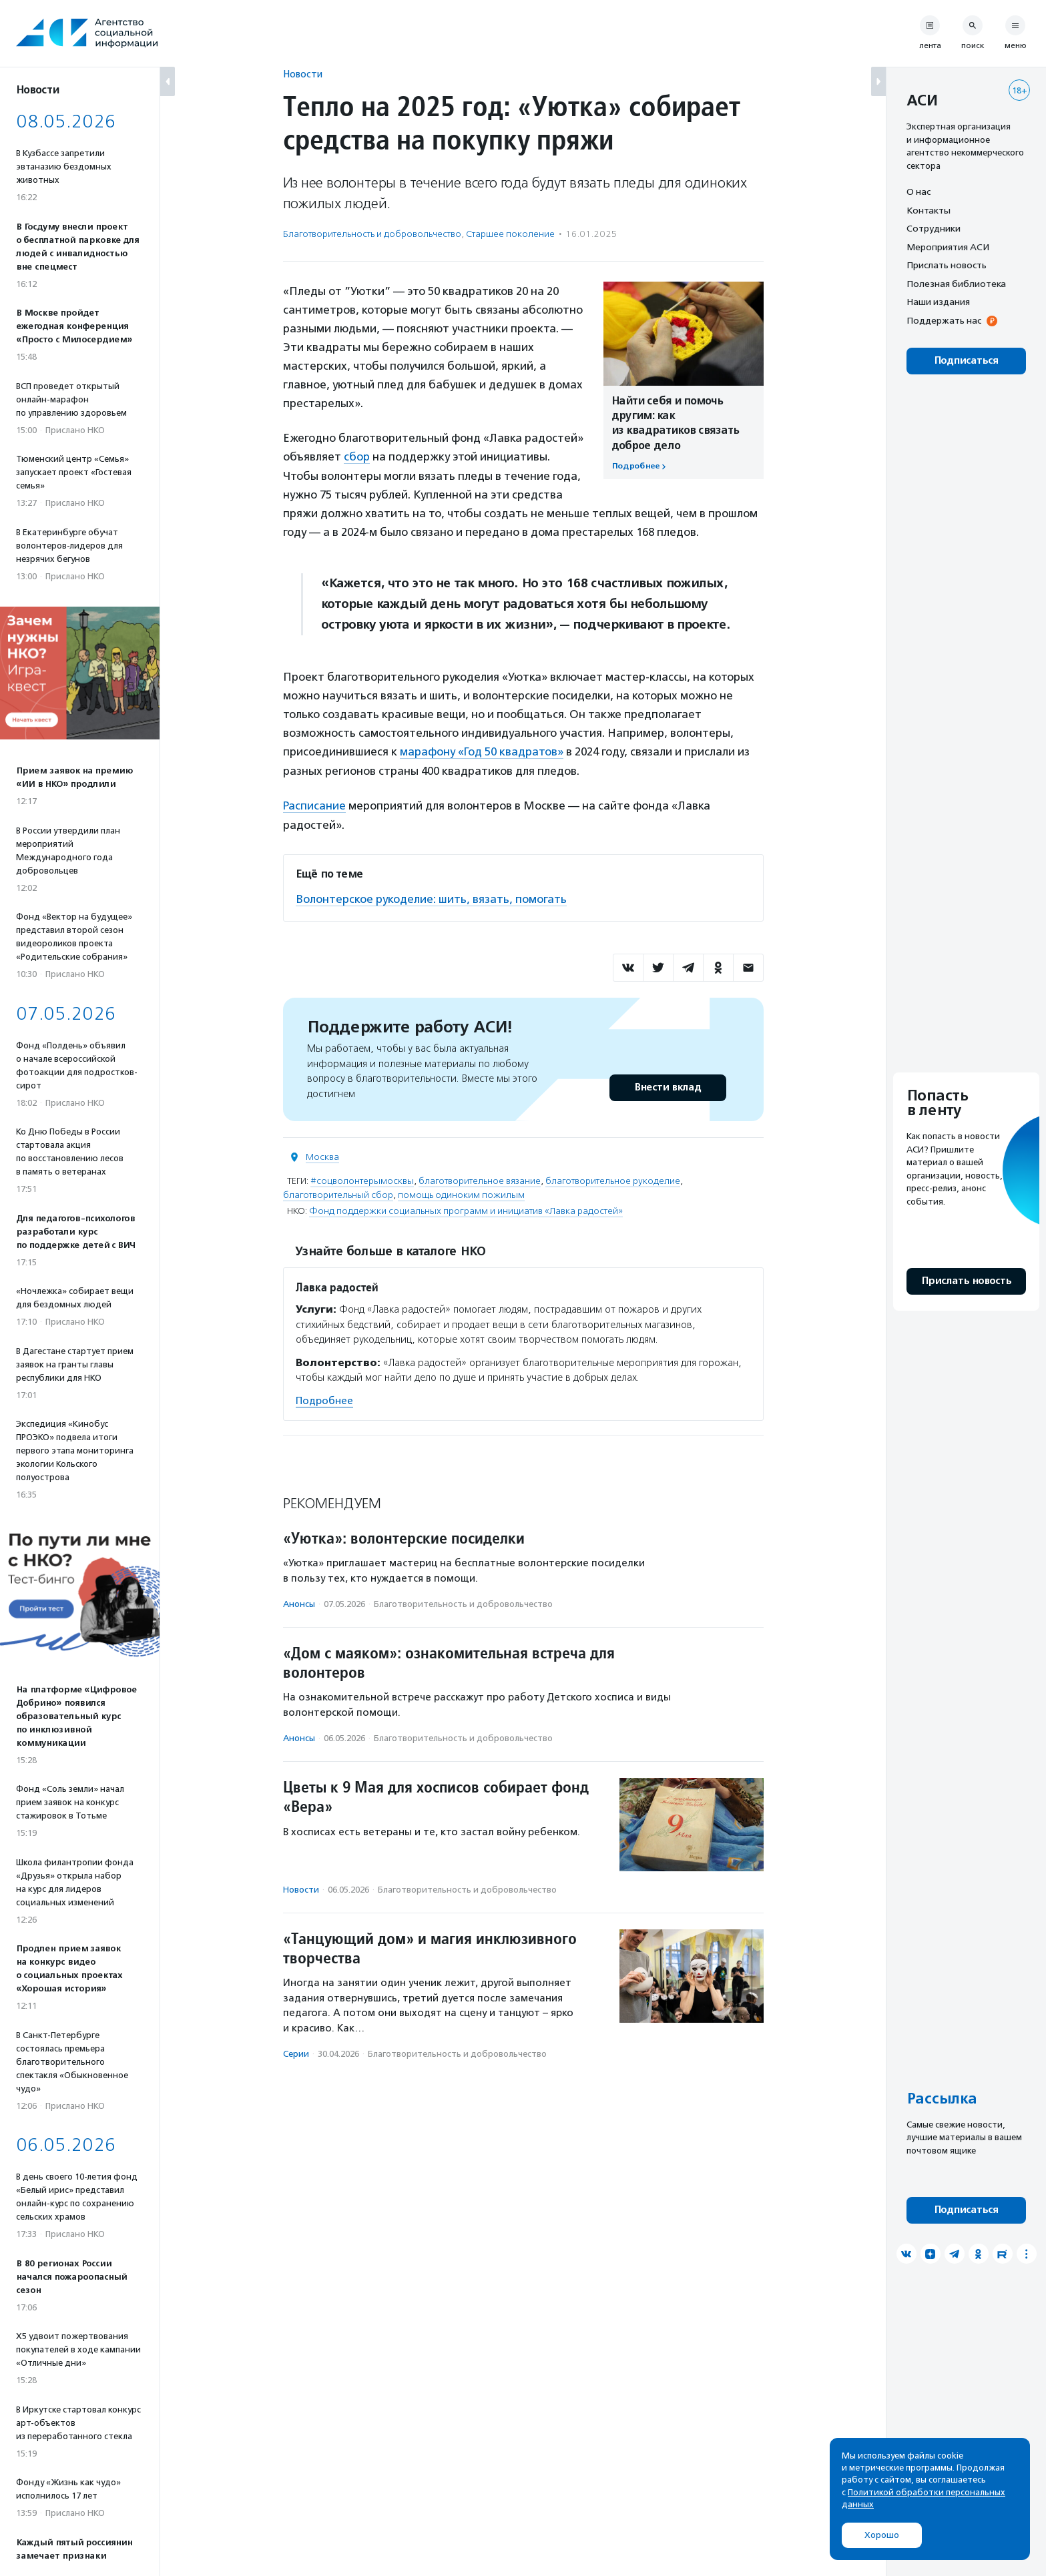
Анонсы (299, 1602)
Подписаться (966, 360)
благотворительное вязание (480, 1179)
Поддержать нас (943, 320)
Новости (302, 73)
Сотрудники (933, 228)
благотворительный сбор (338, 1193)
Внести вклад (667, 1085)
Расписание (314, 804)
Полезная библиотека (956, 283)
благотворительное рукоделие (612, 1179)
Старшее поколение (510, 234)
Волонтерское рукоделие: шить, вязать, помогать (431, 897)
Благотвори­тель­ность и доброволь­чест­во (372, 234)
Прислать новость (946, 265)
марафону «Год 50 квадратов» (481, 750)
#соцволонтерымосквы (362, 1179)
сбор (357, 456)
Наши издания (938, 301)
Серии (296, 2052)
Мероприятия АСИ (947, 247)
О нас (918, 191)
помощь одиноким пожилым (461, 1193)
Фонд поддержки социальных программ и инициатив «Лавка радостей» (466, 1209)
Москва (322, 1155)
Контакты (928, 210)
